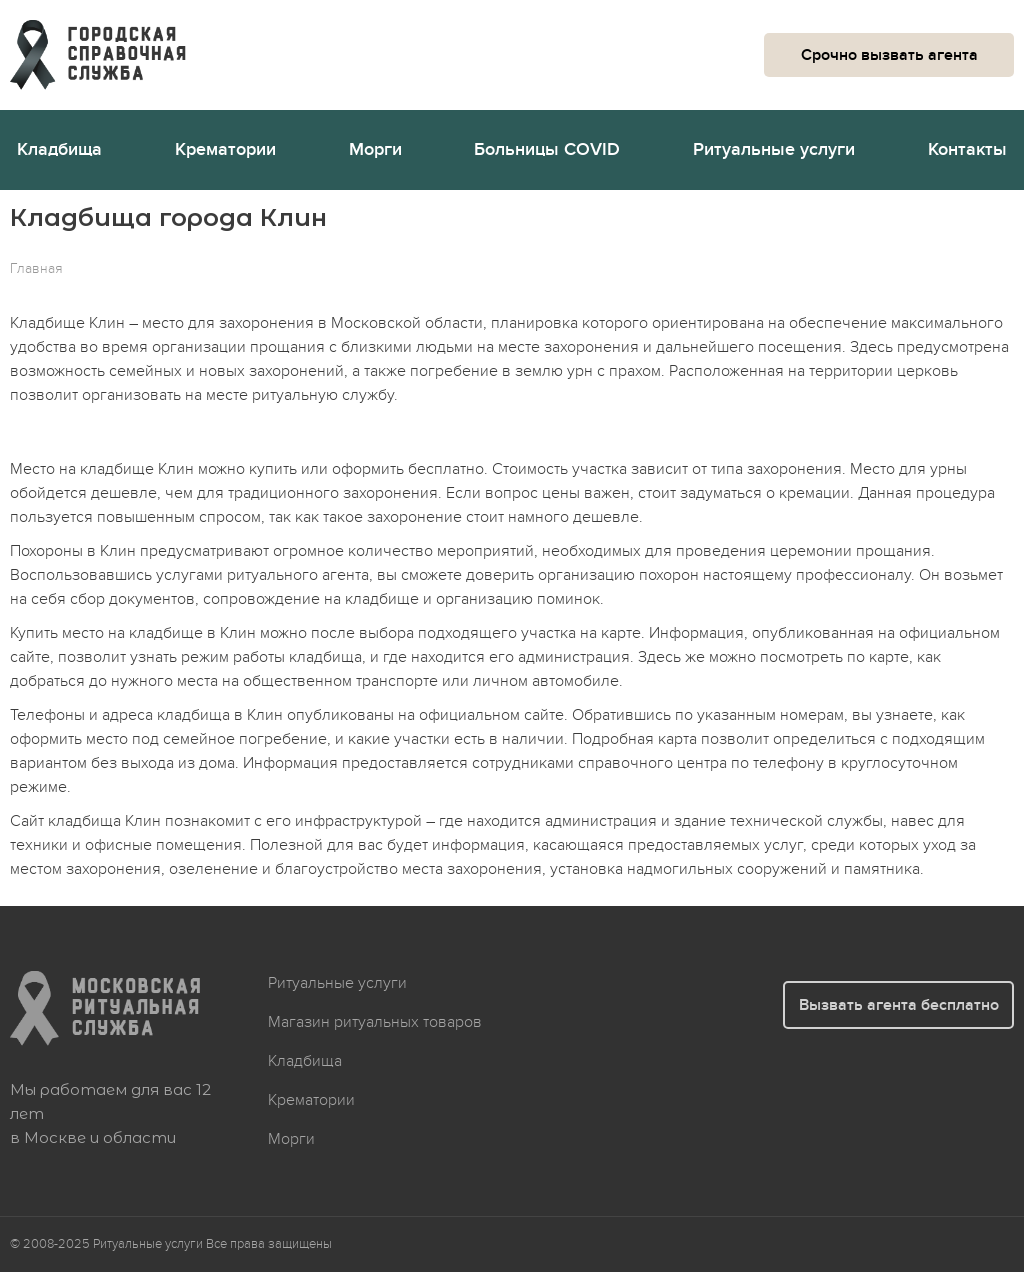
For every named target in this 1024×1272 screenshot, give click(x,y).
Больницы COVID (547, 149)
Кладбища (59, 149)
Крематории (225, 149)
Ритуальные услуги (774, 149)
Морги (375, 149)
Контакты (967, 149)
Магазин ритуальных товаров (375, 1022)
